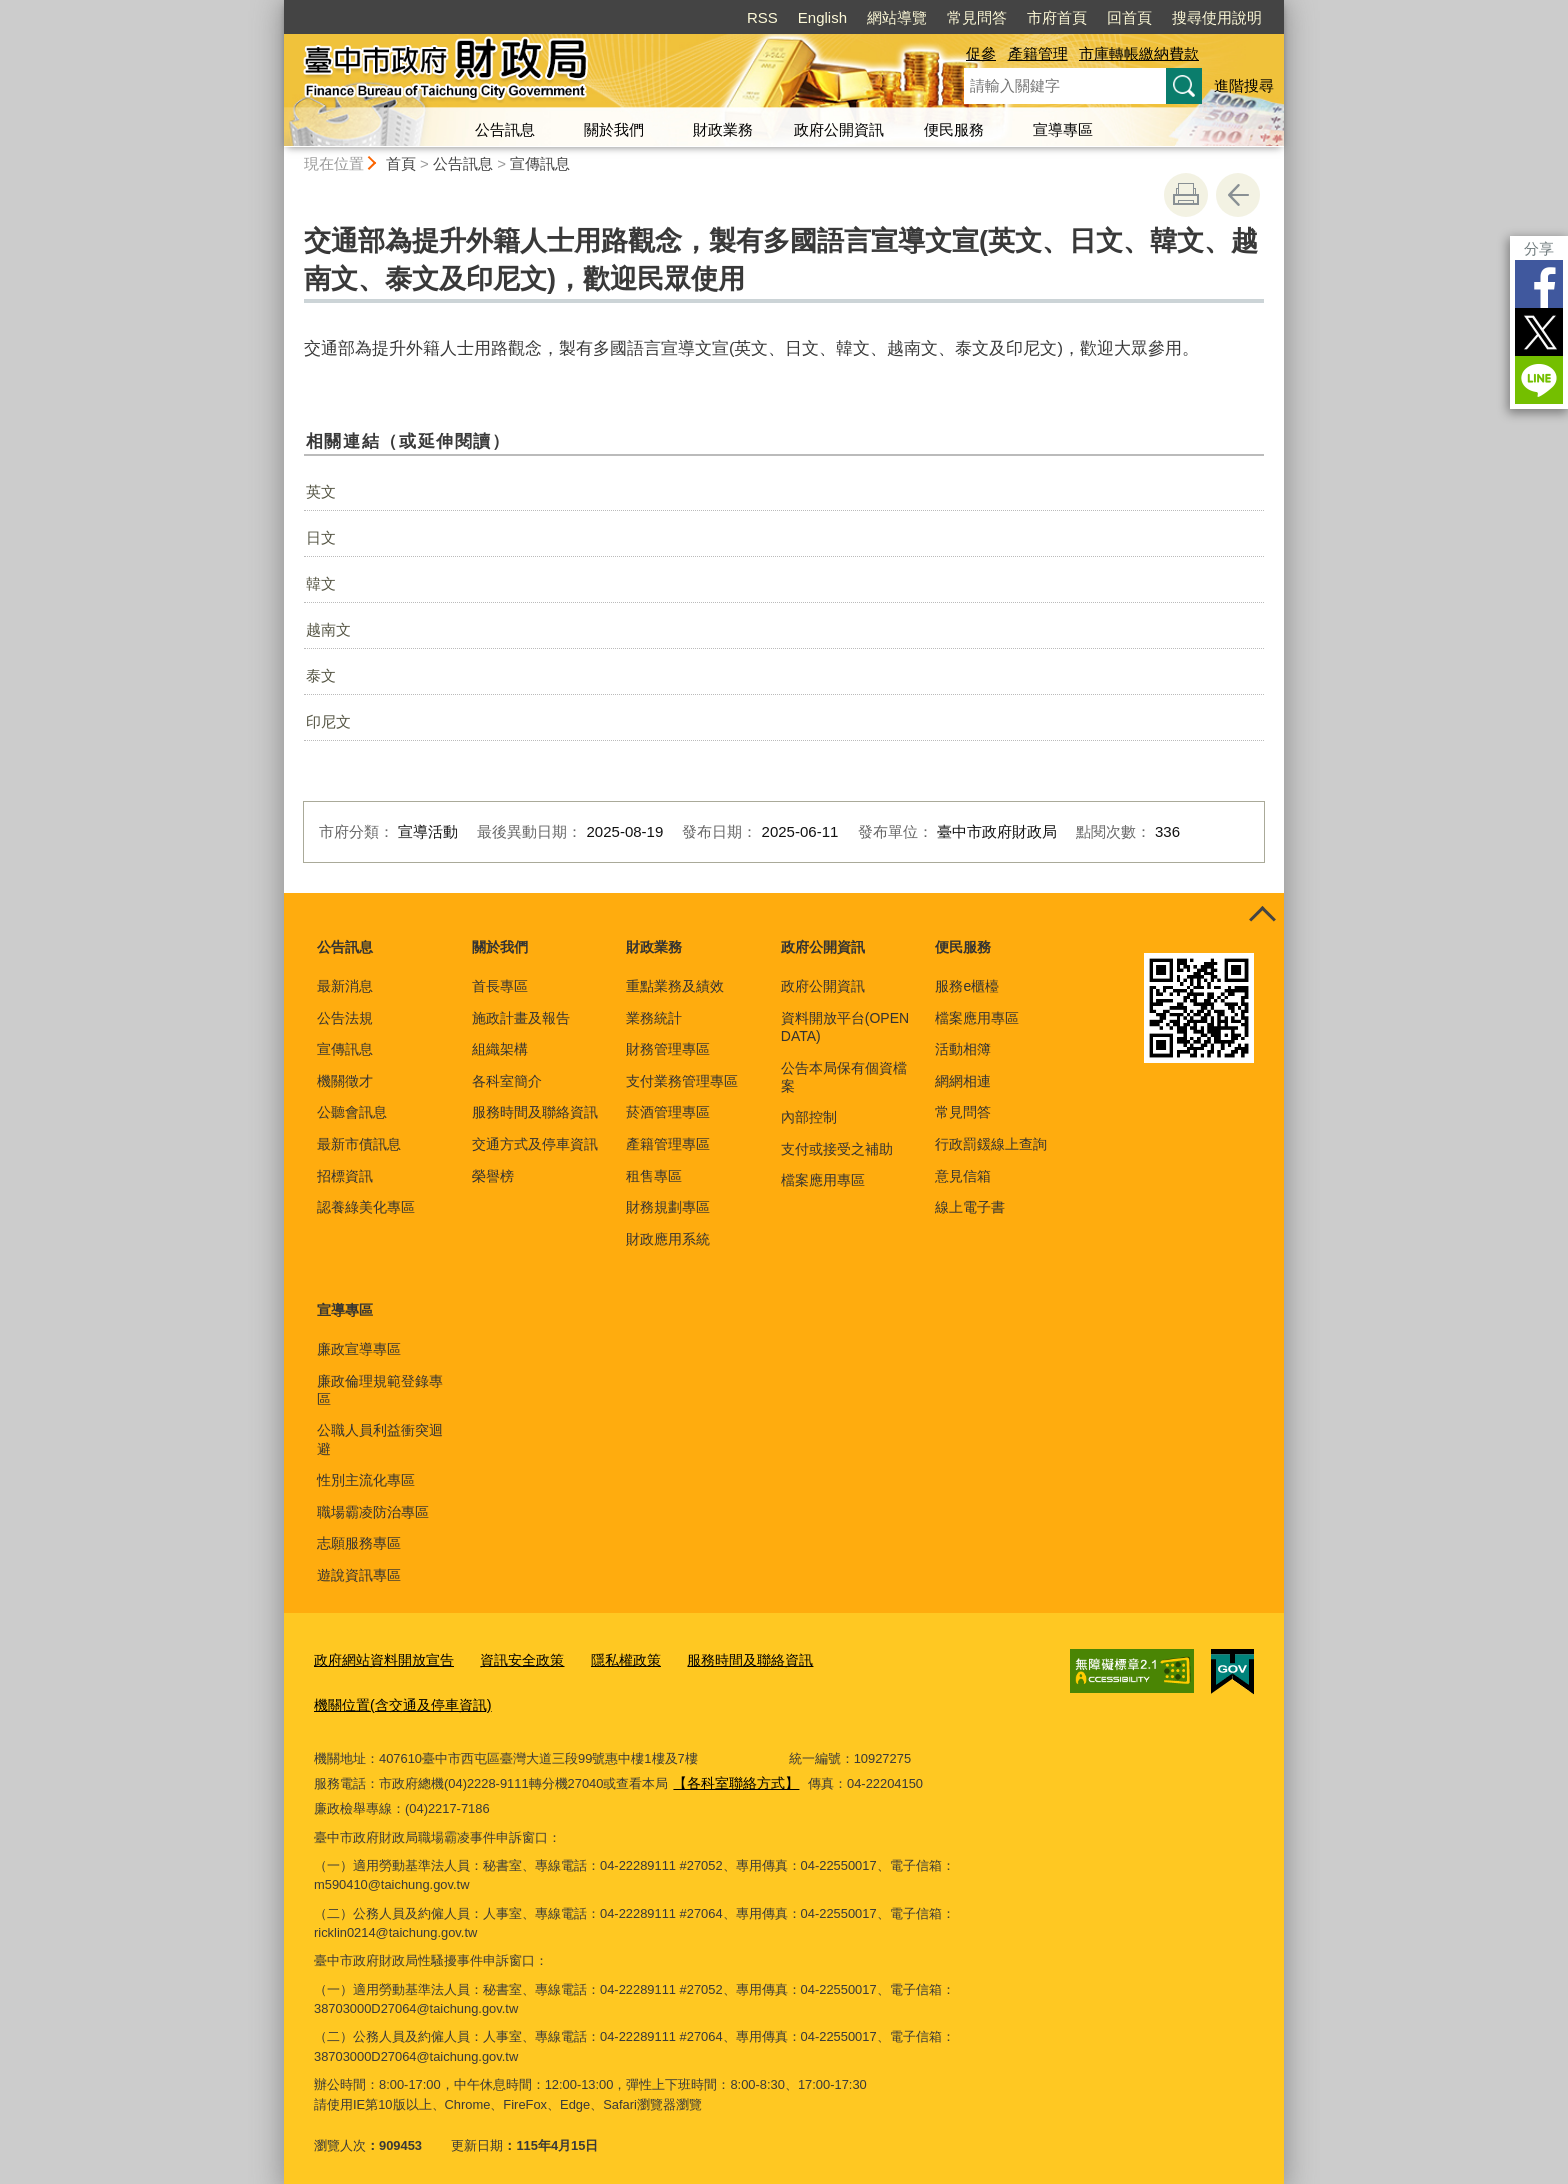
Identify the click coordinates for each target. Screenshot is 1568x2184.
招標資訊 (345, 1176)
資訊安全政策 (509, 1657)
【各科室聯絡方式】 (731, 1774)
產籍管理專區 (668, 1144)
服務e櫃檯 (967, 986)
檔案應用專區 (823, 1180)
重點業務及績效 (675, 986)
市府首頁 (1057, 17)
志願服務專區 (359, 1543)
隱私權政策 (607, 1657)
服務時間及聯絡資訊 (535, 1112)
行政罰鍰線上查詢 (991, 1144)
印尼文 (328, 721)
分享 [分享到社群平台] (1539, 248)
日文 (321, 537)
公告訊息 (505, 129)
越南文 (328, 629)
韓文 (321, 583)
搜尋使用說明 (1217, 17)
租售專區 (654, 1176)
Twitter (1539, 332)
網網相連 (963, 1081)
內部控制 (809, 1117)
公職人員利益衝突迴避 (380, 1439)
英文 (321, 491)
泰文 (321, 675)
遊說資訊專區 (359, 1575)
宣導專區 (1063, 129)
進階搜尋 (1244, 85)
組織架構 (500, 1049)
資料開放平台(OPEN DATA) (845, 1027)
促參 (981, 53)
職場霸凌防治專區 (373, 1512)
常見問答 (977, 17)
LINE (1539, 380)
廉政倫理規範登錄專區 (380, 1390)
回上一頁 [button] (1238, 195)
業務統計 (654, 1018)
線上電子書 (970, 1207)
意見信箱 (963, 1176)
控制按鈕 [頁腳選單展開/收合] (1262, 915)
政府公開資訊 (839, 129)
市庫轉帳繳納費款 (1139, 53)
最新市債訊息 (359, 1144)
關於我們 (614, 129)
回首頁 (1129, 17)
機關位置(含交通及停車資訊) (396, 1699)
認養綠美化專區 (366, 1207)
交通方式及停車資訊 (535, 1144)
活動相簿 (963, 1049)
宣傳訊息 (540, 163)
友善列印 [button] (1186, 195)
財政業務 (723, 129)
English (822, 17)
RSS (762, 17)
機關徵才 (345, 1081)
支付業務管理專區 (682, 1081)
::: (275, 8)
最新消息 (345, 986)
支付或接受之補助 (837, 1149)
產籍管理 (1038, 53)
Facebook (1539, 284)
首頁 (401, 163)
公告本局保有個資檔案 (844, 1077)
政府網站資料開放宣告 (379, 1657)
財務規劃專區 (668, 1207)
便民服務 (954, 129)
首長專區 (500, 986)
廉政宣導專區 (359, 1349)
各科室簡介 (507, 1081)
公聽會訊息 (352, 1112)
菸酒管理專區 (668, 1112)
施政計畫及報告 (521, 1018)
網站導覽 (897, 17)
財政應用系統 (668, 1239)
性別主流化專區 (366, 1480)
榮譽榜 (493, 1176)
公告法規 (345, 1018)
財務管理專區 (668, 1049)
